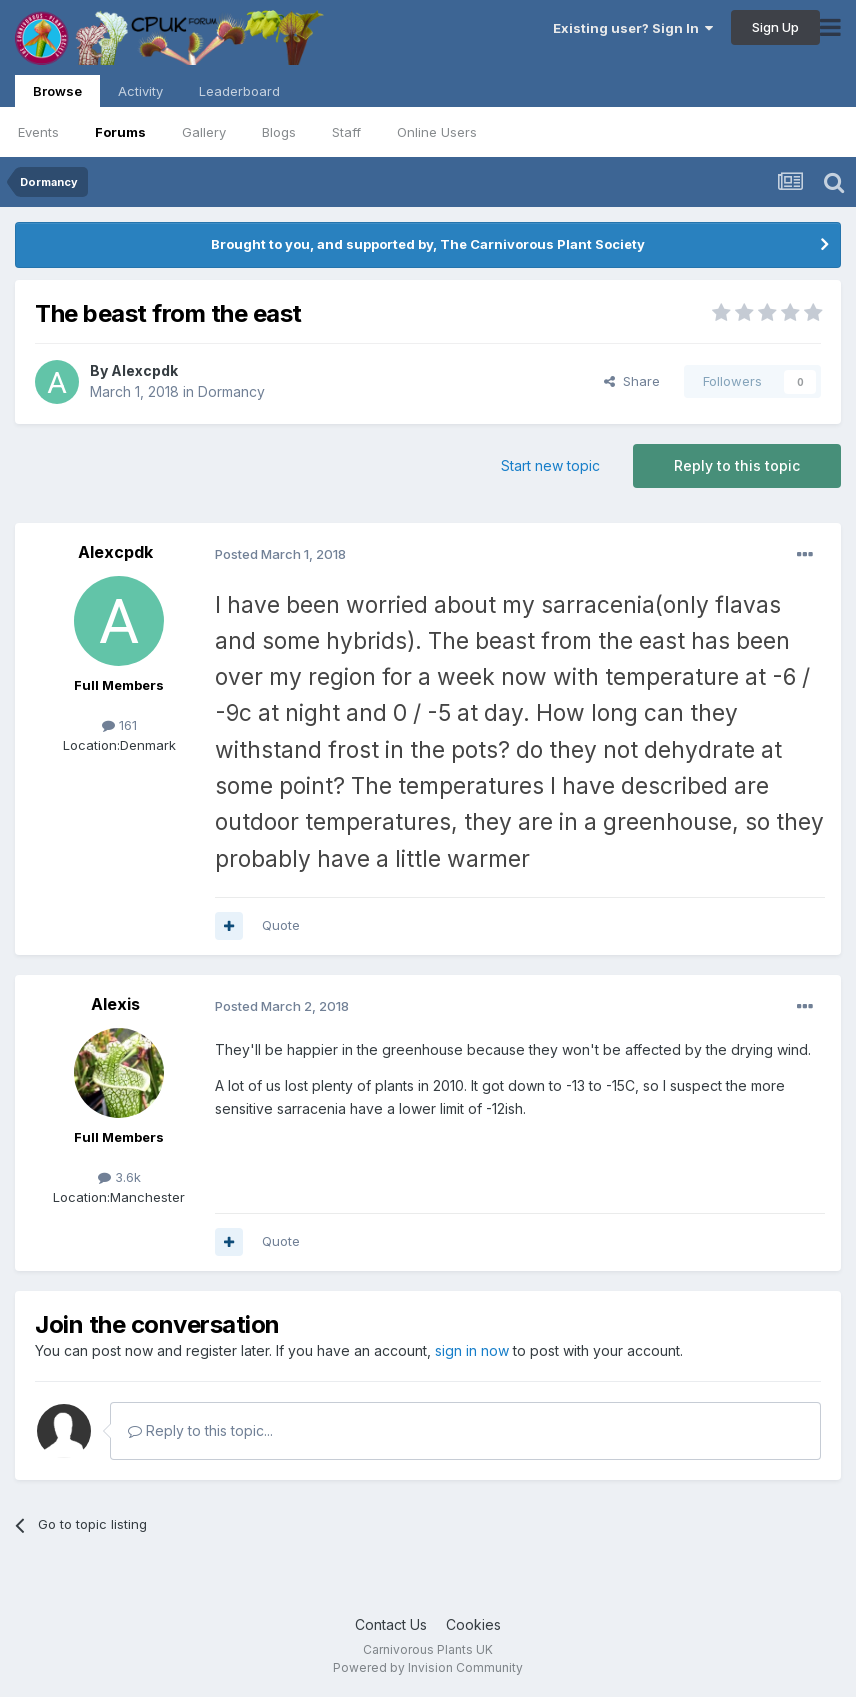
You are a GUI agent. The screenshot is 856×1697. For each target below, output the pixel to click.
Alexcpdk (144, 370)
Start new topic (550, 465)
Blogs (279, 132)
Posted (280, 554)
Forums (120, 132)
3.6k (119, 1177)
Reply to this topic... (200, 1430)
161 (119, 725)
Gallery (204, 132)
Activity (140, 91)
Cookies (473, 1624)
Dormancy (231, 391)
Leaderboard (239, 91)
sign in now (472, 1350)
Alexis (115, 1004)
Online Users (437, 132)
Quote (281, 925)
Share (632, 381)
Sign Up (775, 27)
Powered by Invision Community (428, 1667)
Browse (57, 95)
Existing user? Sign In (633, 28)
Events (38, 132)
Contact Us (391, 1624)
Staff (346, 132)
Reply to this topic (737, 465)
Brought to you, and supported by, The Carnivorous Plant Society (428, 244)
